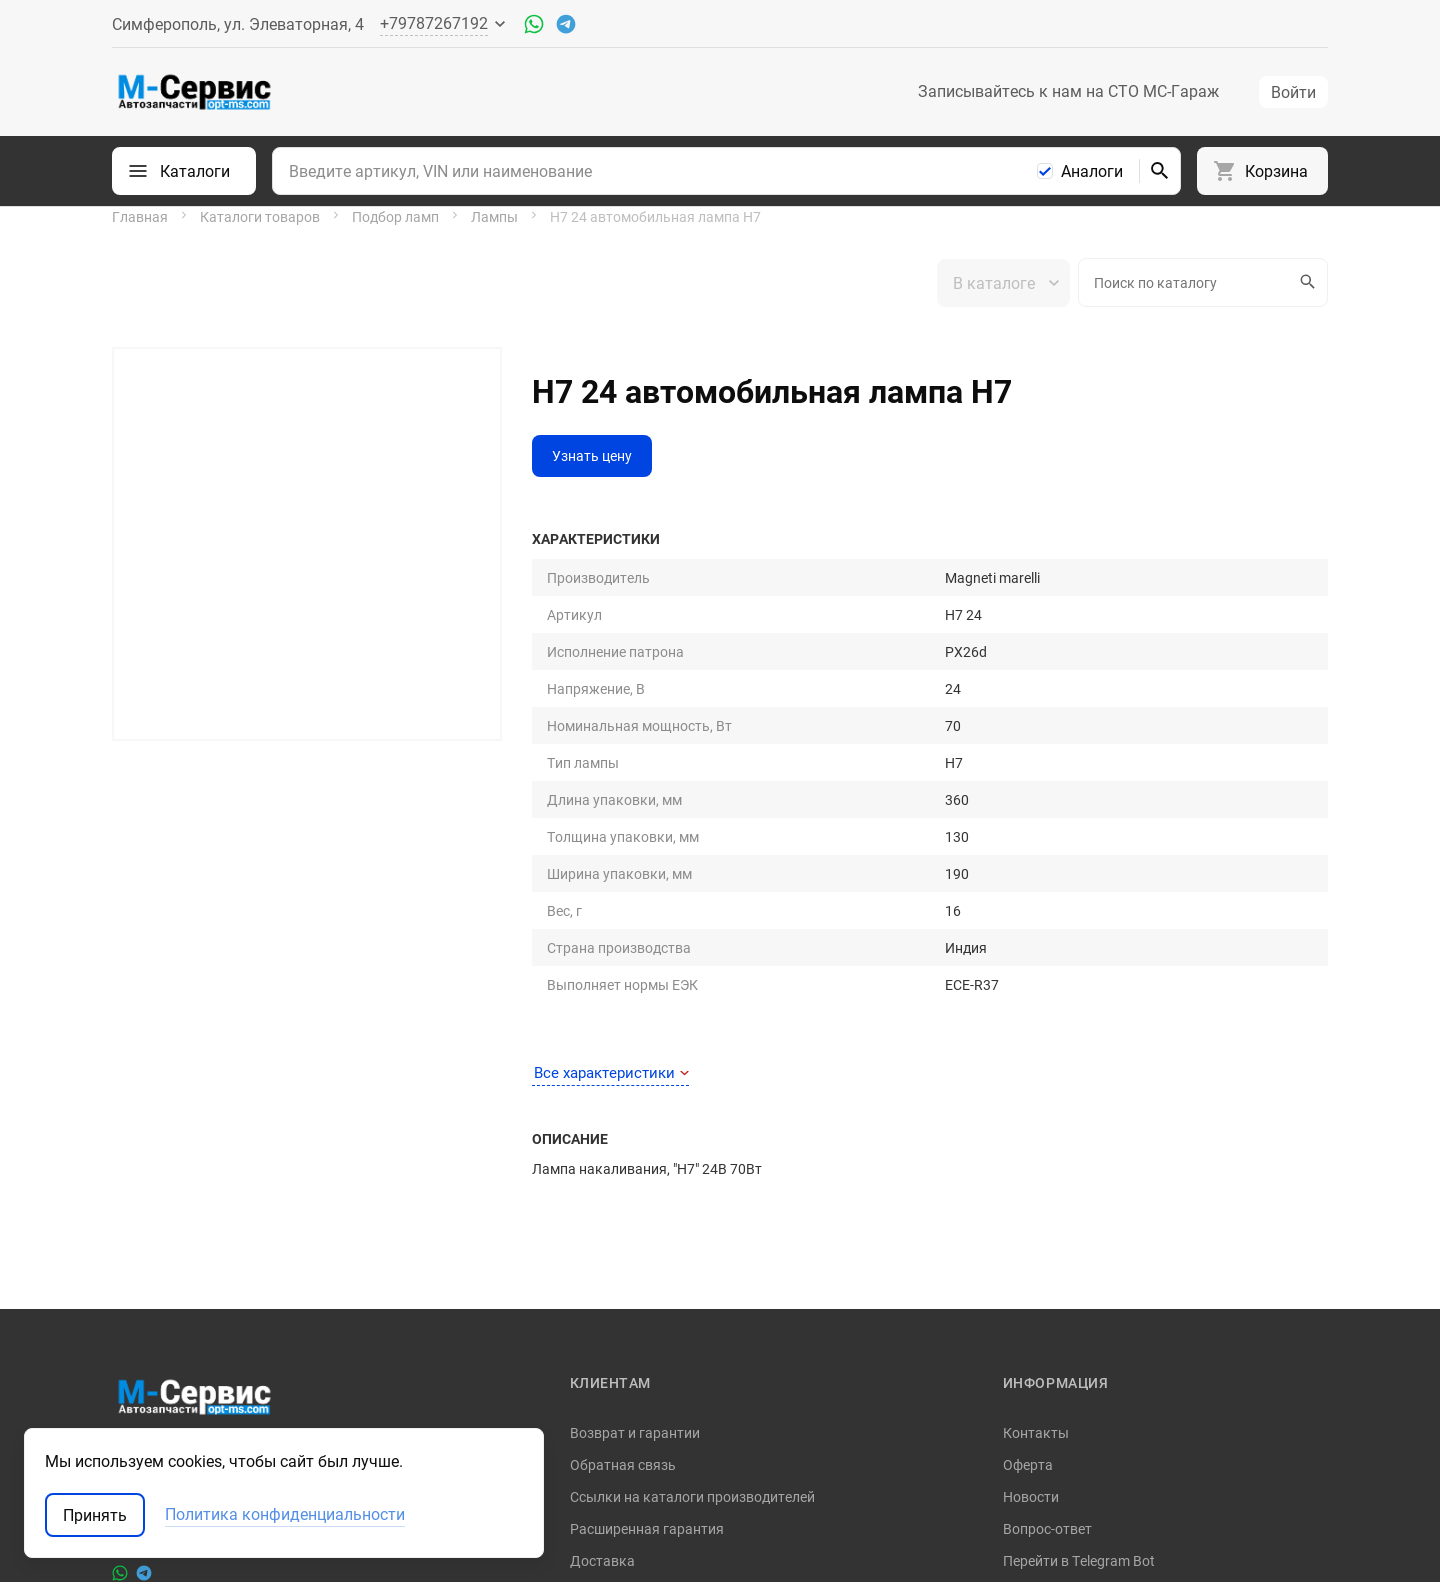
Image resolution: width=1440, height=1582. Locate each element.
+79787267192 (160, 1266)
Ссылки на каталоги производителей (692, 1229)
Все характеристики (611, 806)
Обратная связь (623, 1197)
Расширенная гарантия (647, 1261)
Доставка (602, 1293)
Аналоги (1092, 171)
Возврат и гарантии (635, 1165)
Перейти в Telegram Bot (1079, 1293)
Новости (1031, 1229)
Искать (1305, 282)
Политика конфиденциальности (1108, 1325)
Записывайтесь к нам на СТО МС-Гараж (1068, 91)
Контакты (1036, 1165)
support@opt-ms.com (180, 1234)
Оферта (1028, 1197)
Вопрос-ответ (1047, 1261)
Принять (95, 1515)
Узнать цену (592, 455)
